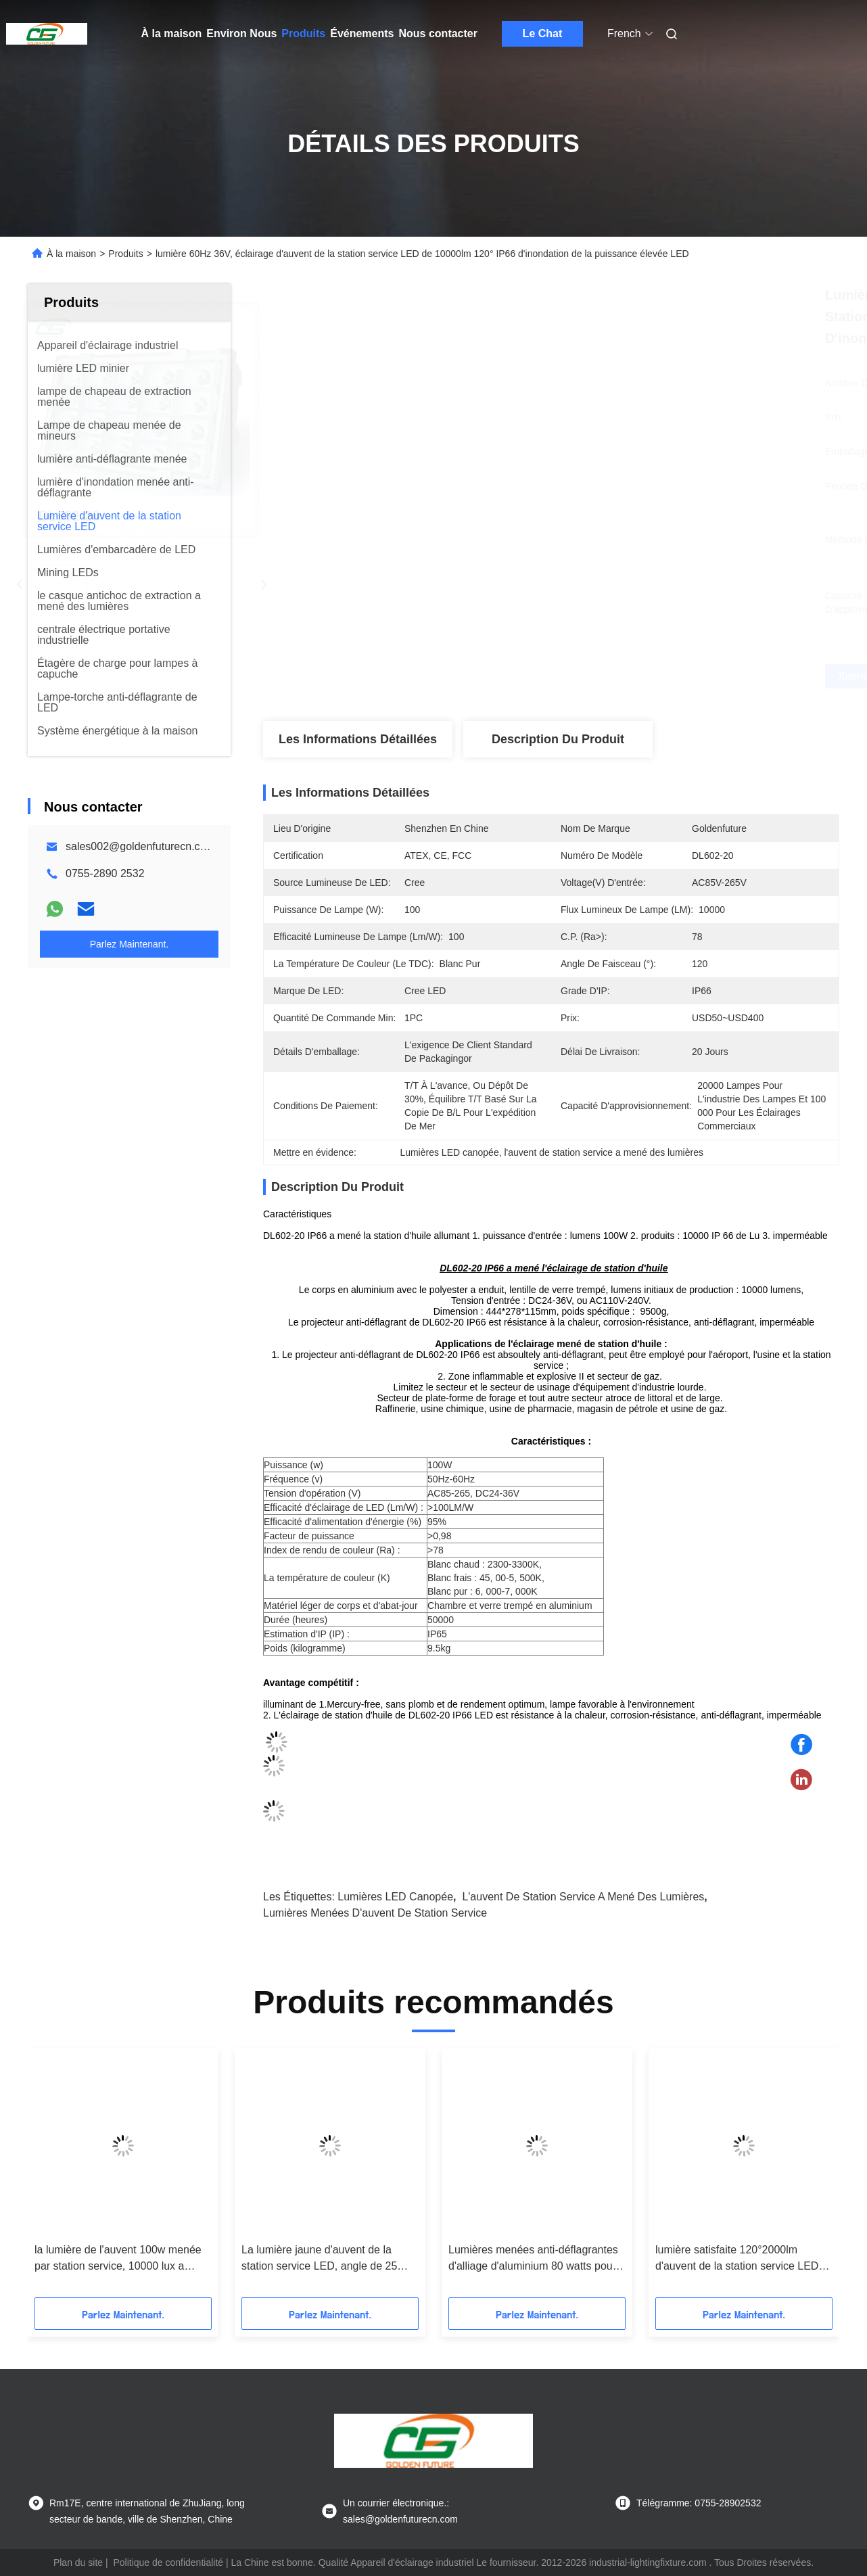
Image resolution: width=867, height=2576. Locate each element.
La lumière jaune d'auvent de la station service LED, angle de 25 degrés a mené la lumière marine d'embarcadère (320, 2259)
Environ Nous (241, 33)
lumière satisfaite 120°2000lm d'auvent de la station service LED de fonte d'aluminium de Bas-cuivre (739, 2259)
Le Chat (543, 33)
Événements (362, 33)
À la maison (171, 33)
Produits (303, 33)
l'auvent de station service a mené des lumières (583, 1896)
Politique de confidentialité (168, 2562)
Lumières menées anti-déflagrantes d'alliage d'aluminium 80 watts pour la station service (533, 2259)
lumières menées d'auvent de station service (375, 1913)
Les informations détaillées (358, 739)
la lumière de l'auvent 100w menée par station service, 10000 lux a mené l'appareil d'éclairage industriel (121, 2259)
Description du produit (558, 739)
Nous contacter (437, 33)
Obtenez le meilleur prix (623, 676)
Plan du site (78, 2562)
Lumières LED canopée (395, 1896)
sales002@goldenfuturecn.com (140, 846)
